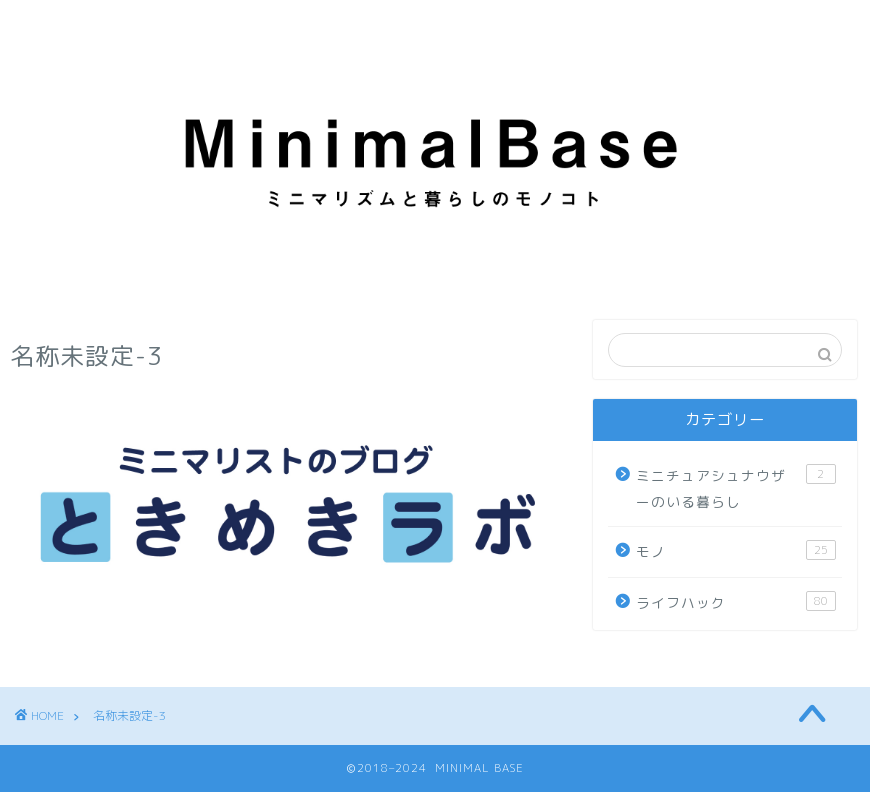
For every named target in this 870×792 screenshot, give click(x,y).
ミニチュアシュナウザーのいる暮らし (735, 487)
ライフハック (735, 601)
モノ (735, 550)
